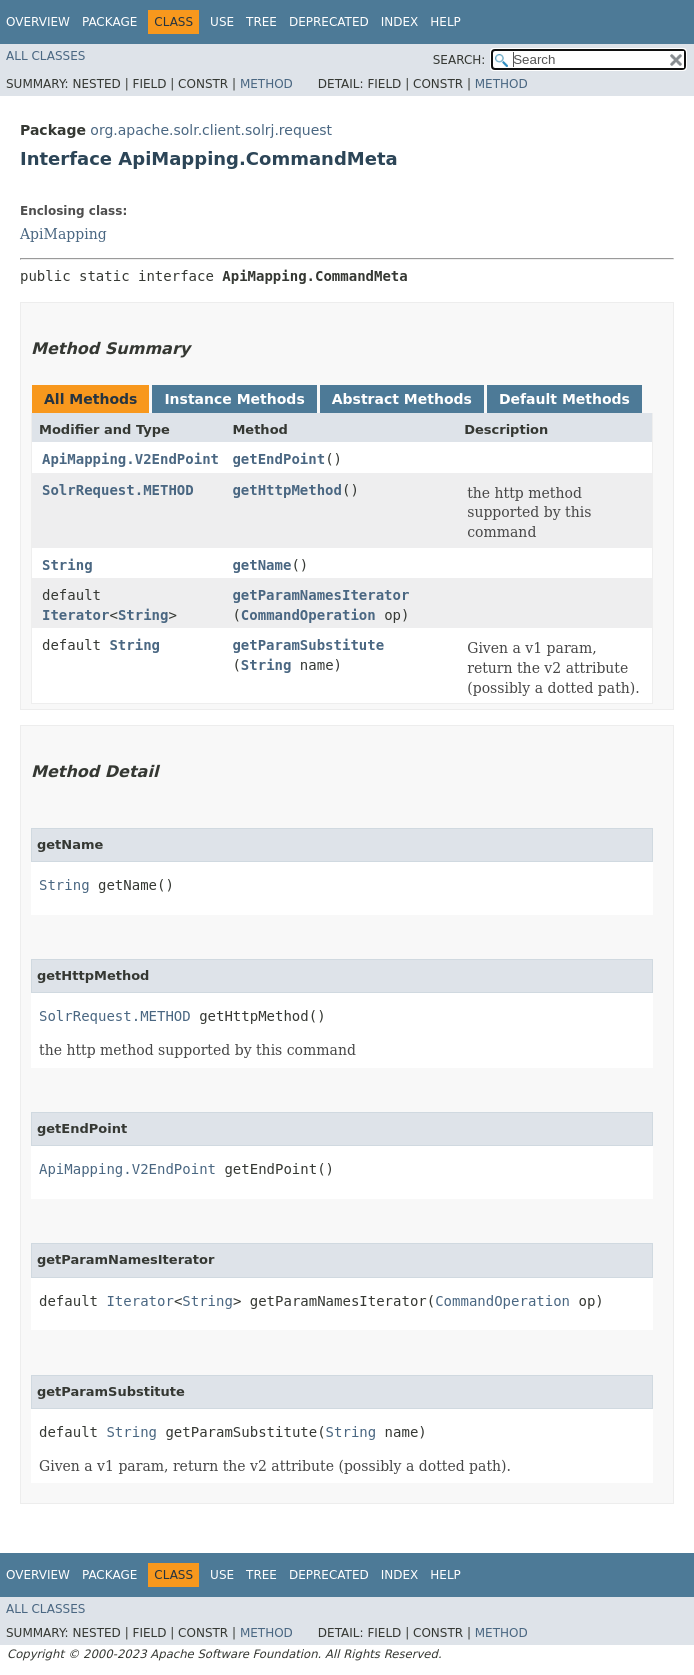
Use (222, 22)
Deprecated (329, 22)
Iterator (75, 615)
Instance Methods (234, 399)
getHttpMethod (287, 490)
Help (445, 22)
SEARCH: (459, 60)
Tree (261, 22)
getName (261, 565)
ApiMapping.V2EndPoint (130, 459)
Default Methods (564, 399)
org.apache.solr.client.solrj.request (211, 130)
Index (400, 22)
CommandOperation (308, 615)
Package (109, 22)
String (67, 565)
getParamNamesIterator (320, 595)
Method (266, 84)
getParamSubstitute (308, 645)
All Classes (45, 56)
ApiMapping (63, 234)
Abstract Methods (402, 399)
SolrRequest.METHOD (118, 490)
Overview (38, 22)
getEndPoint (278, 459)
